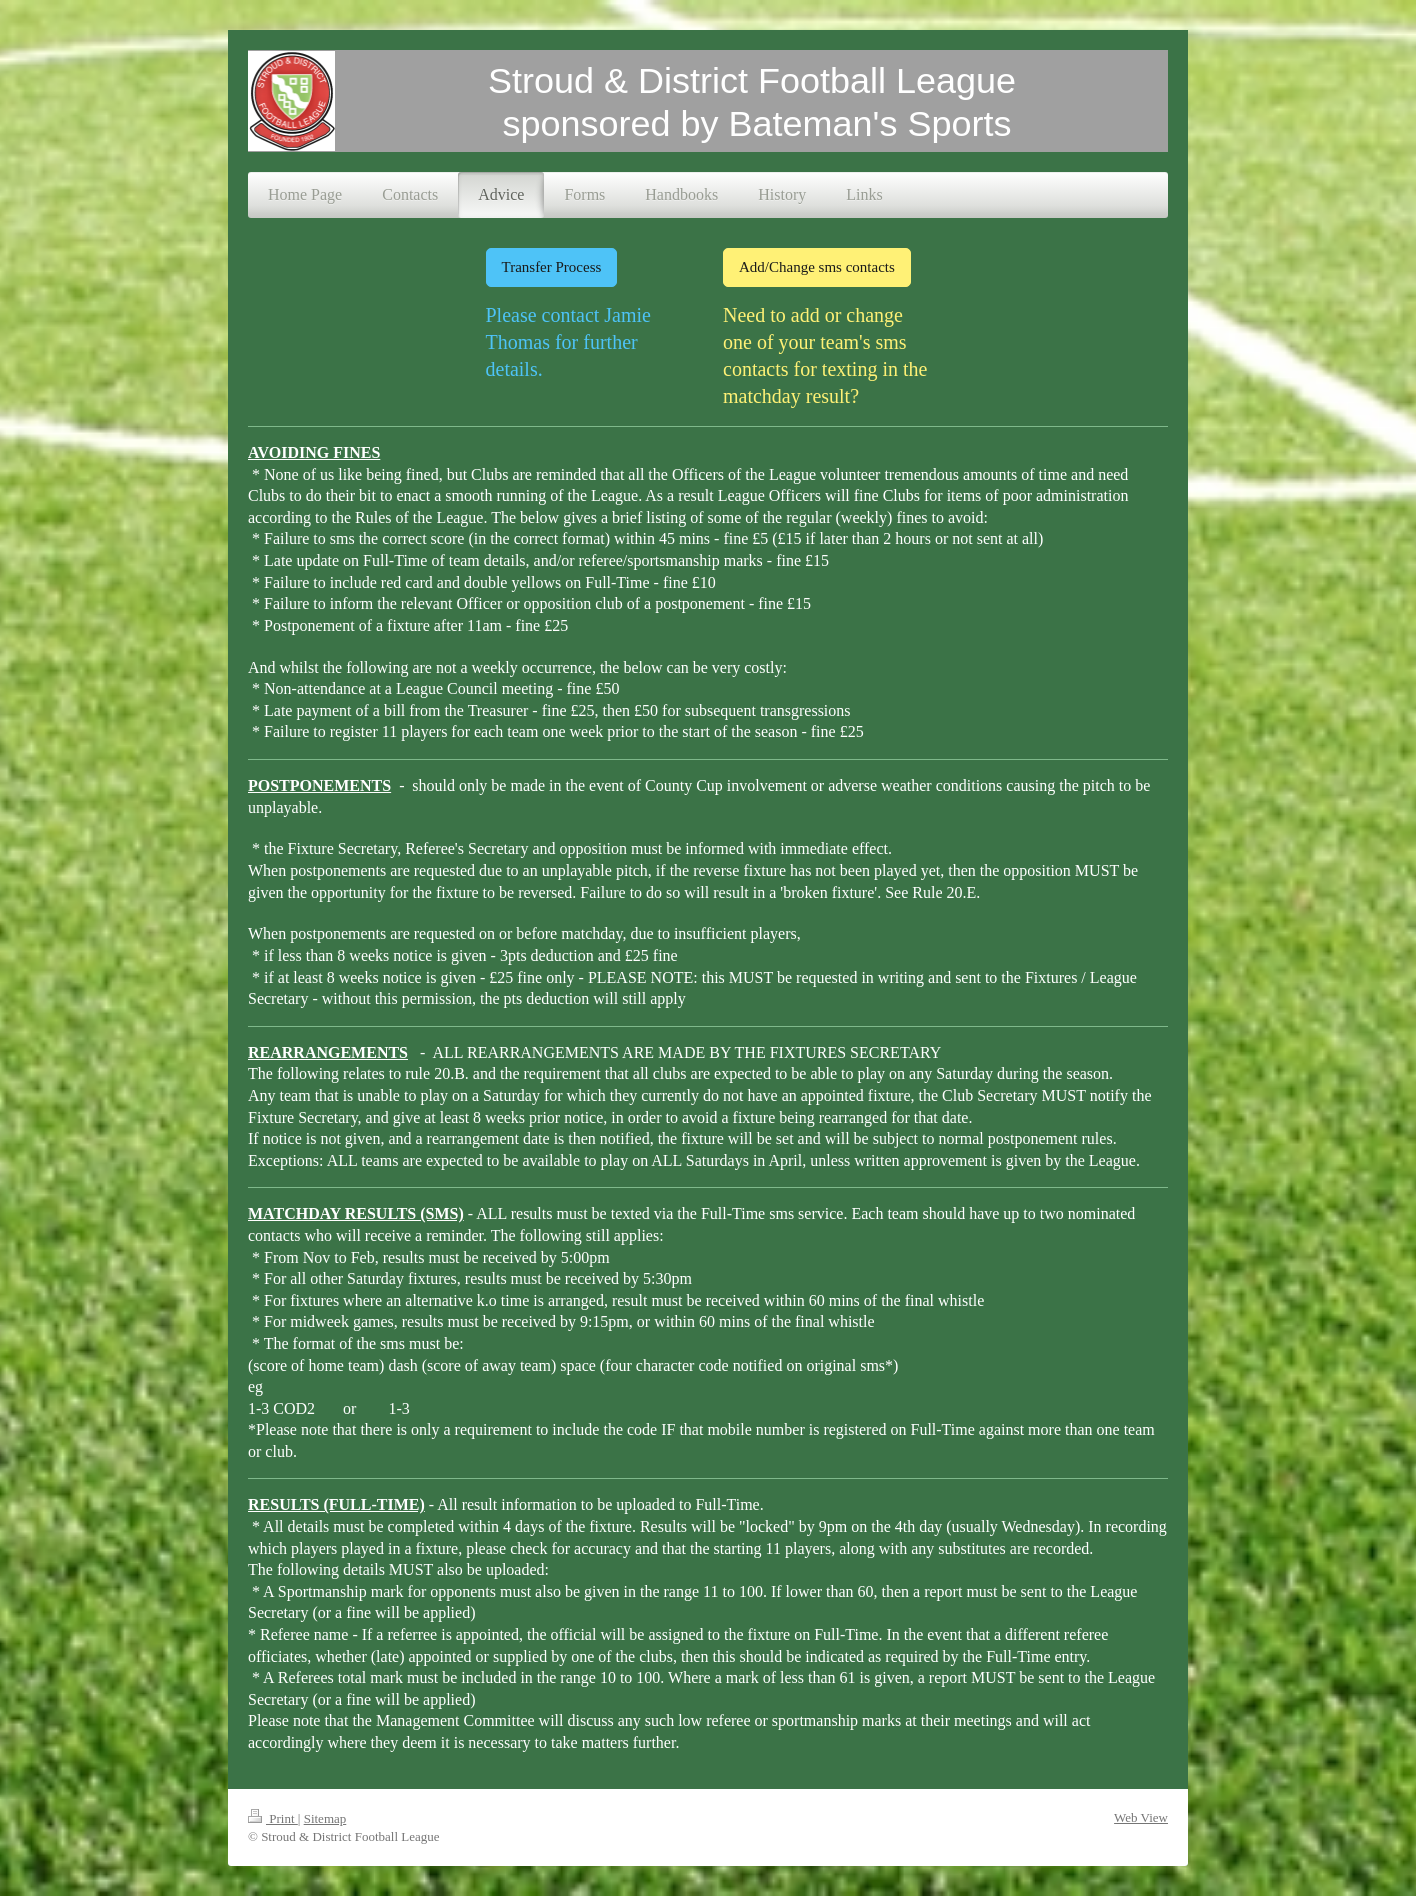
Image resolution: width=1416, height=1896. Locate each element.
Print (273, 1818)
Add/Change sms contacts (817, 267)
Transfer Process (552, 267)
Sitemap (325, 1818)
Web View (1141, 1817)
